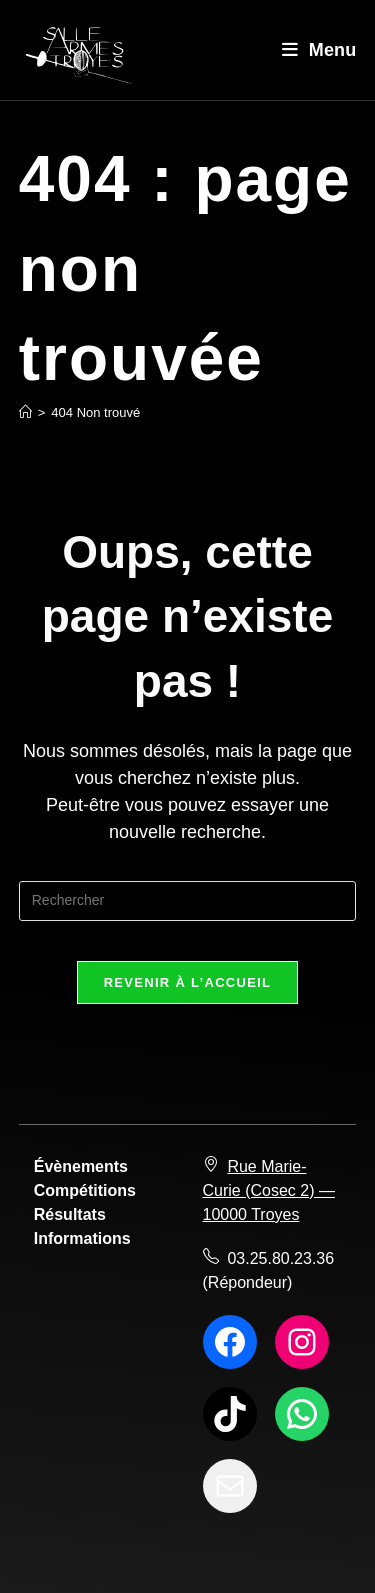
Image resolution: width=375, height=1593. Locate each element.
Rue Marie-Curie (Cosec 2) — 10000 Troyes (269, 1190)
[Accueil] (25, 412)
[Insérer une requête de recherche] (188, 901)
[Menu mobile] (319, 50)
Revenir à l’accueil (188, 982)
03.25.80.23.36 (280, 1258)
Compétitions (85, 1190)
